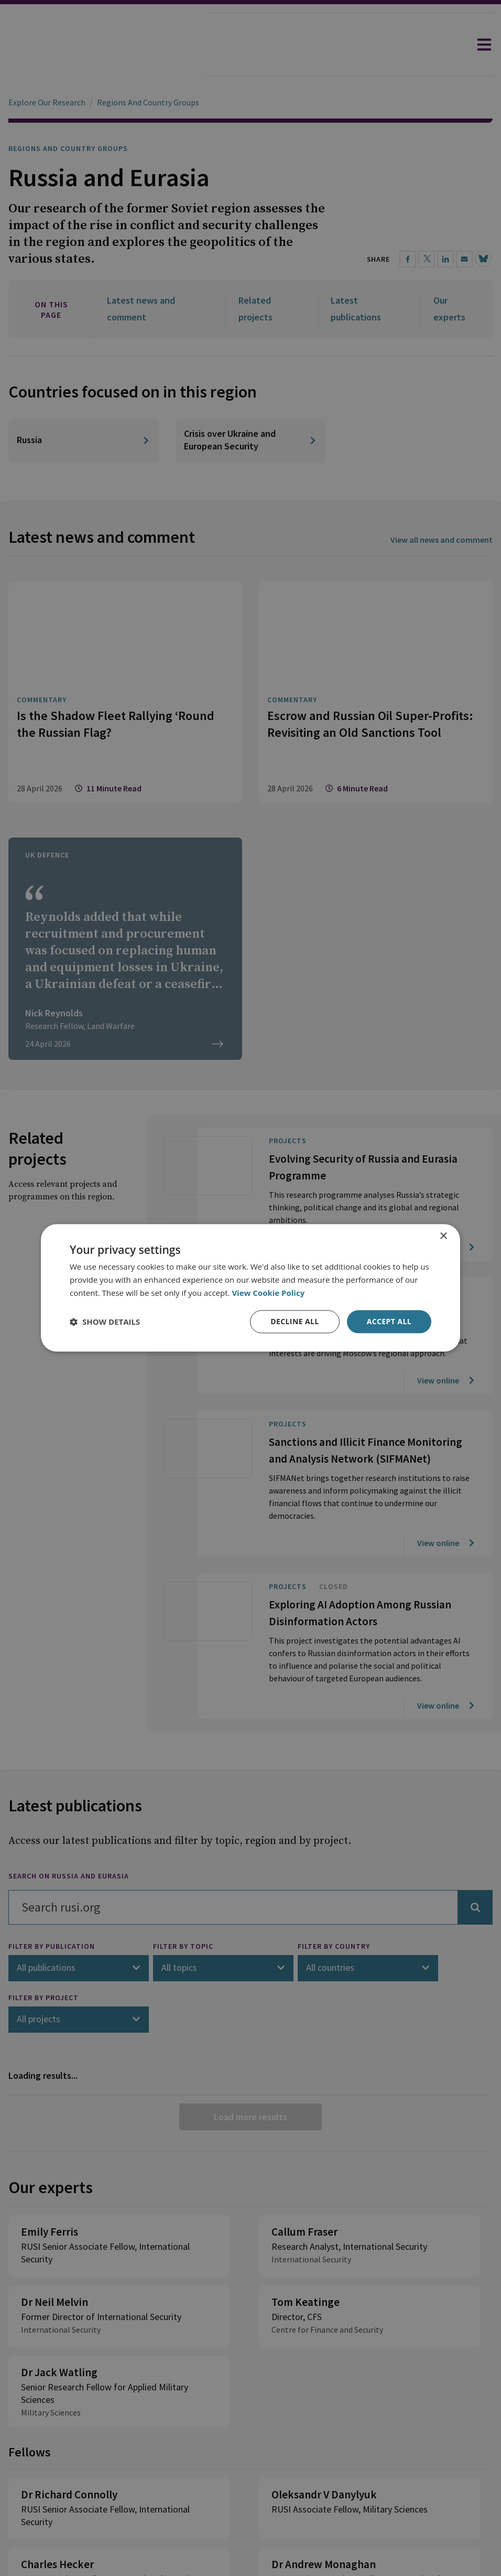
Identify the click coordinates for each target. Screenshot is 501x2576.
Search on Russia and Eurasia (68, 1775)
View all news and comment (441, 439)
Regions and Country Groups (68, 119)
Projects (288, 1040)
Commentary (42, 599)
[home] (102, 45)
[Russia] (83, 340)
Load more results (250, 2016)
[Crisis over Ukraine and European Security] (251, 340)
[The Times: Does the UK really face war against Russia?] (125, 848)
